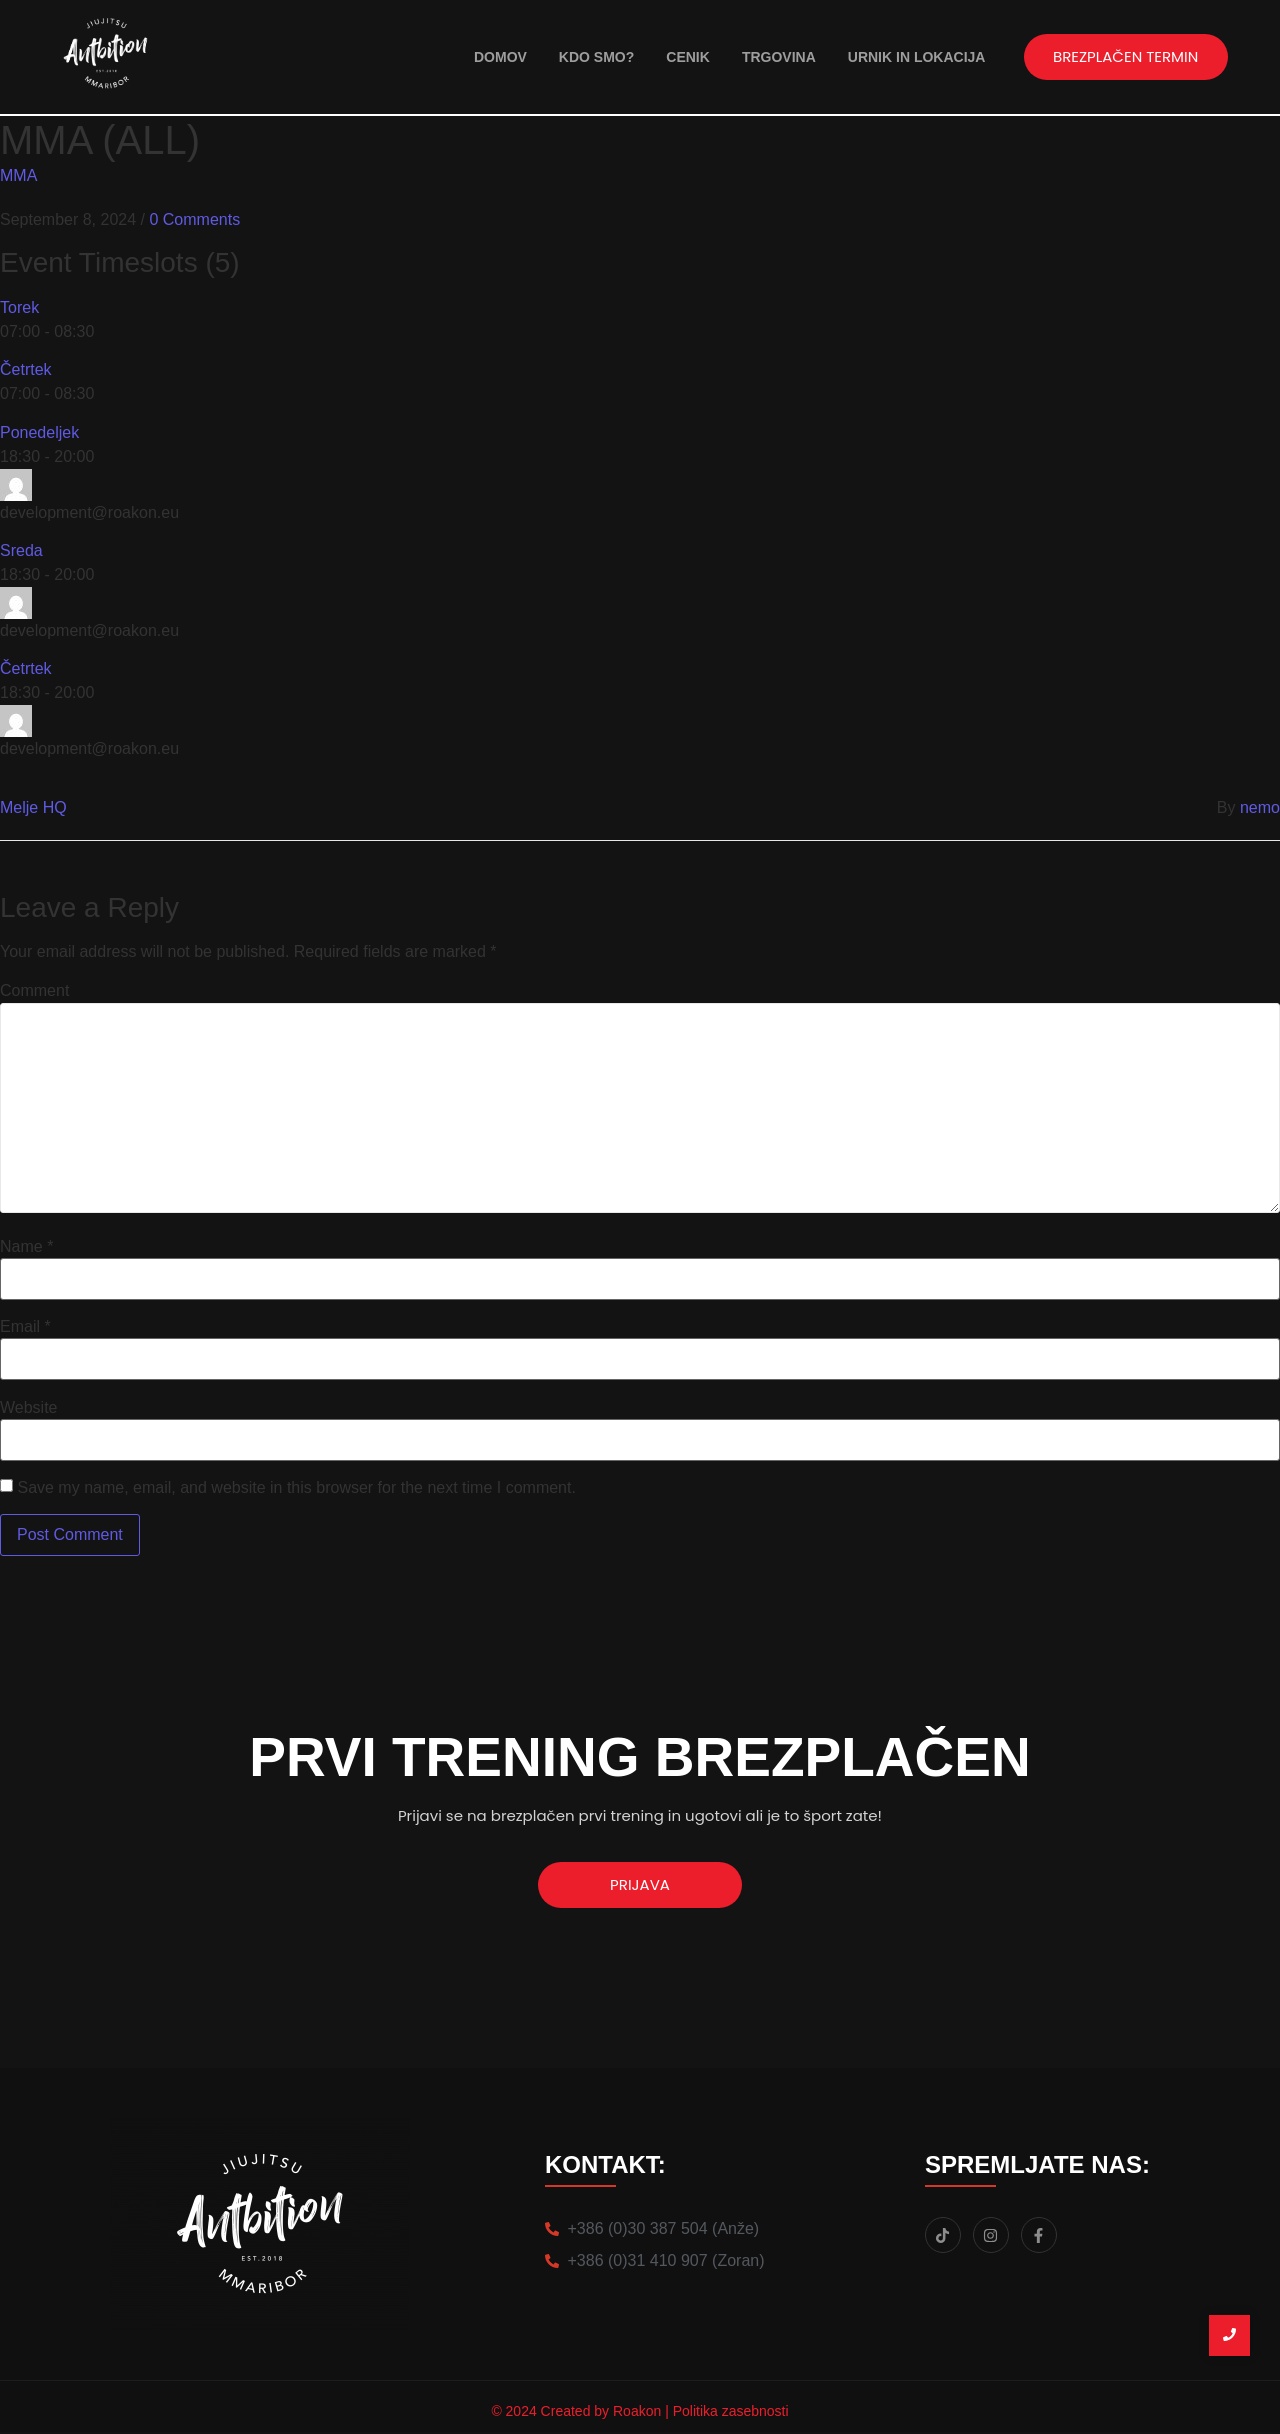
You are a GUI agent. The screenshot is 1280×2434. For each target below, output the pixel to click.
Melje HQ (33, 807)
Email (25, 1327)
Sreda (21, 550)
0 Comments (194, 219)
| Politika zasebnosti (726, 2411)
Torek (19, 307)
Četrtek (26, 369)
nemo (1260, 807)
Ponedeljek (39, 432)
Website (29, 1408)
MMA (18, 175)
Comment (34, 991)
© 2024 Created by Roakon (578, 2411)
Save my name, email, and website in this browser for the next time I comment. (296, 1488)
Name (26, 1247)
